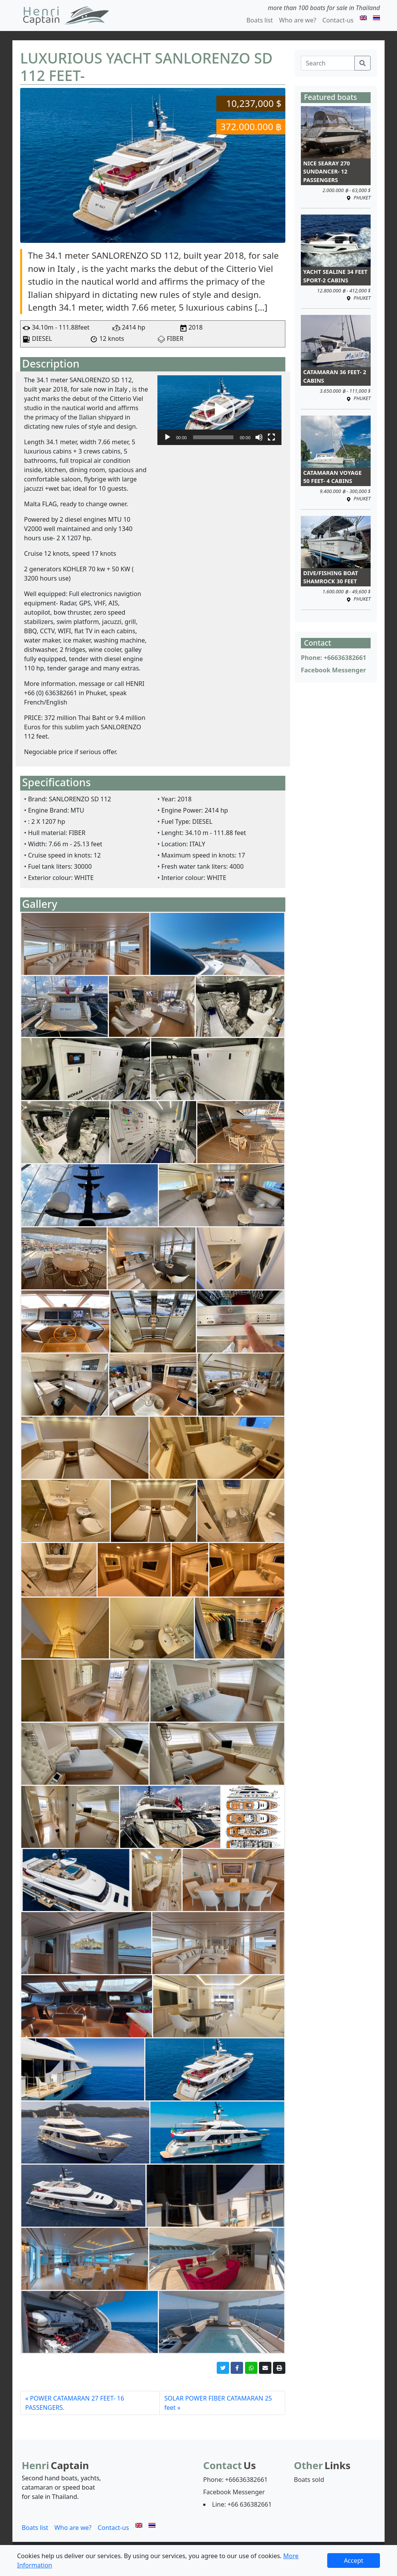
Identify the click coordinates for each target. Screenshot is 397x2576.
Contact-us (338, 20)
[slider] (213, 437)
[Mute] (259, 437)
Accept (353, 2560)
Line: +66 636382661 (242, 2504)
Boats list (259, 20)
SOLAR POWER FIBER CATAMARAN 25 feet (218, 2403)
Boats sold (309, 2479)
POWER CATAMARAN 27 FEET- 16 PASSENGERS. (74, 2403)
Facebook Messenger (333, 670)
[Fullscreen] (271, 437)
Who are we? (297, 20)
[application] (219, 410)
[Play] (167, 437)
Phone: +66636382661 (333, 657)
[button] (219, 410)
